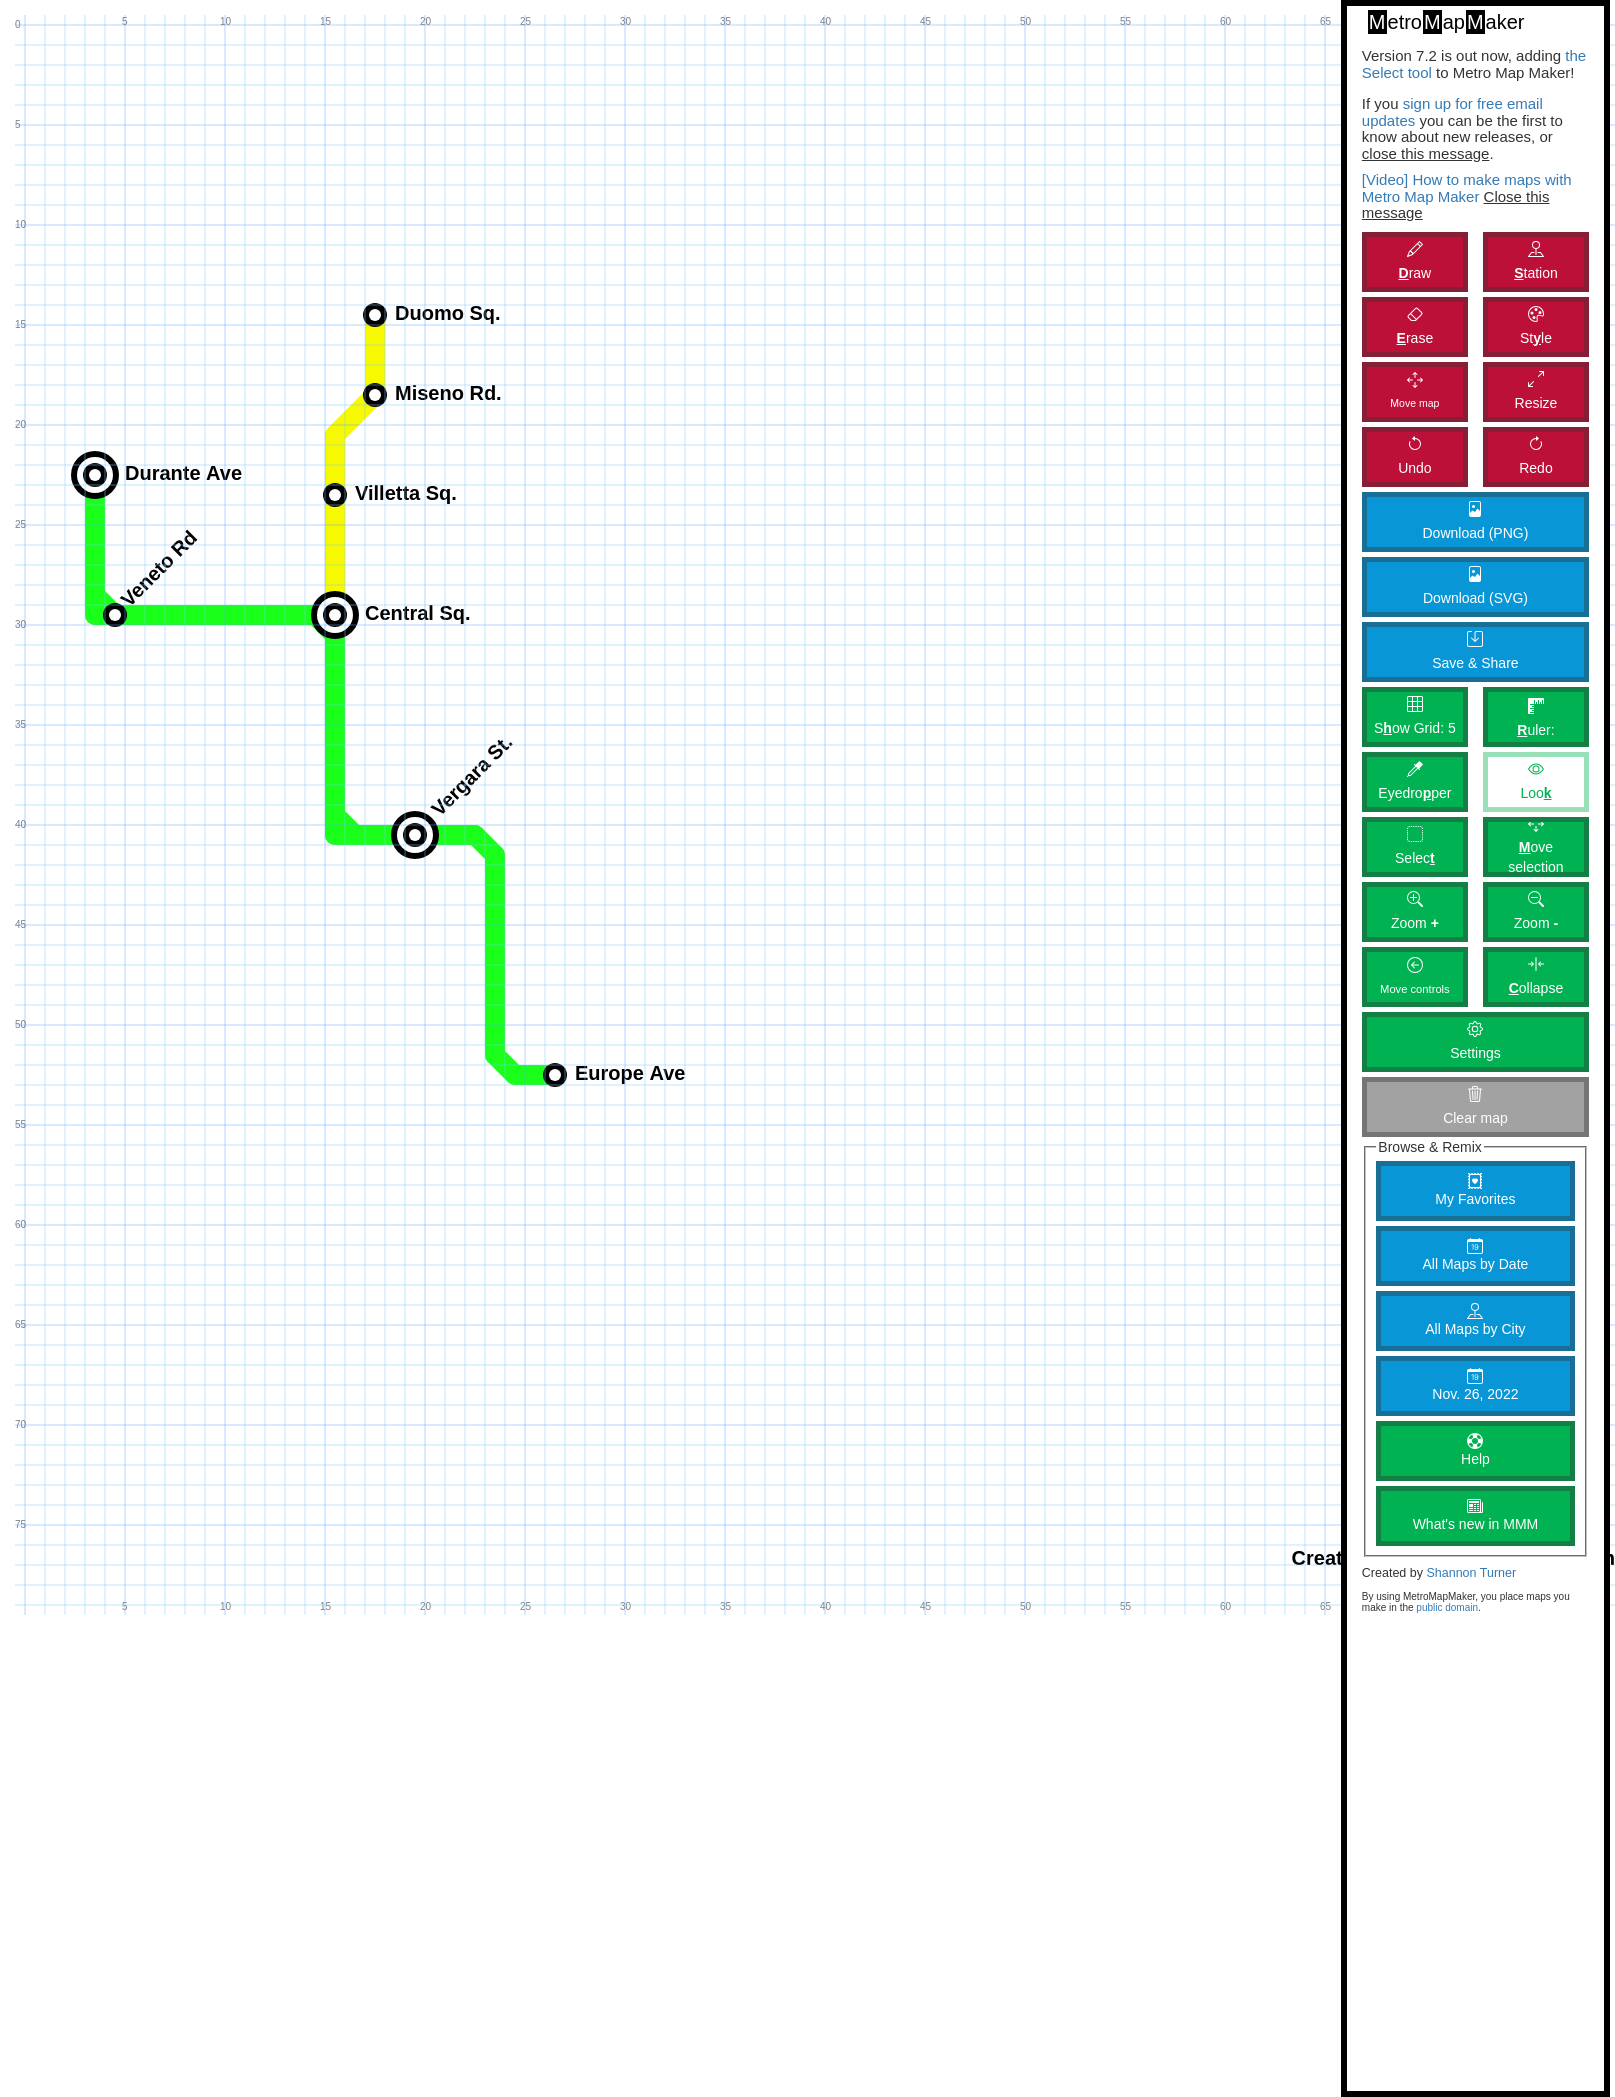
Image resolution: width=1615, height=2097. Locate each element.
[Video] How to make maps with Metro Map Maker (1467, 188)
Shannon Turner (1471, 1573)
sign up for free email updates (1452, 112)
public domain (1447, 1607)
